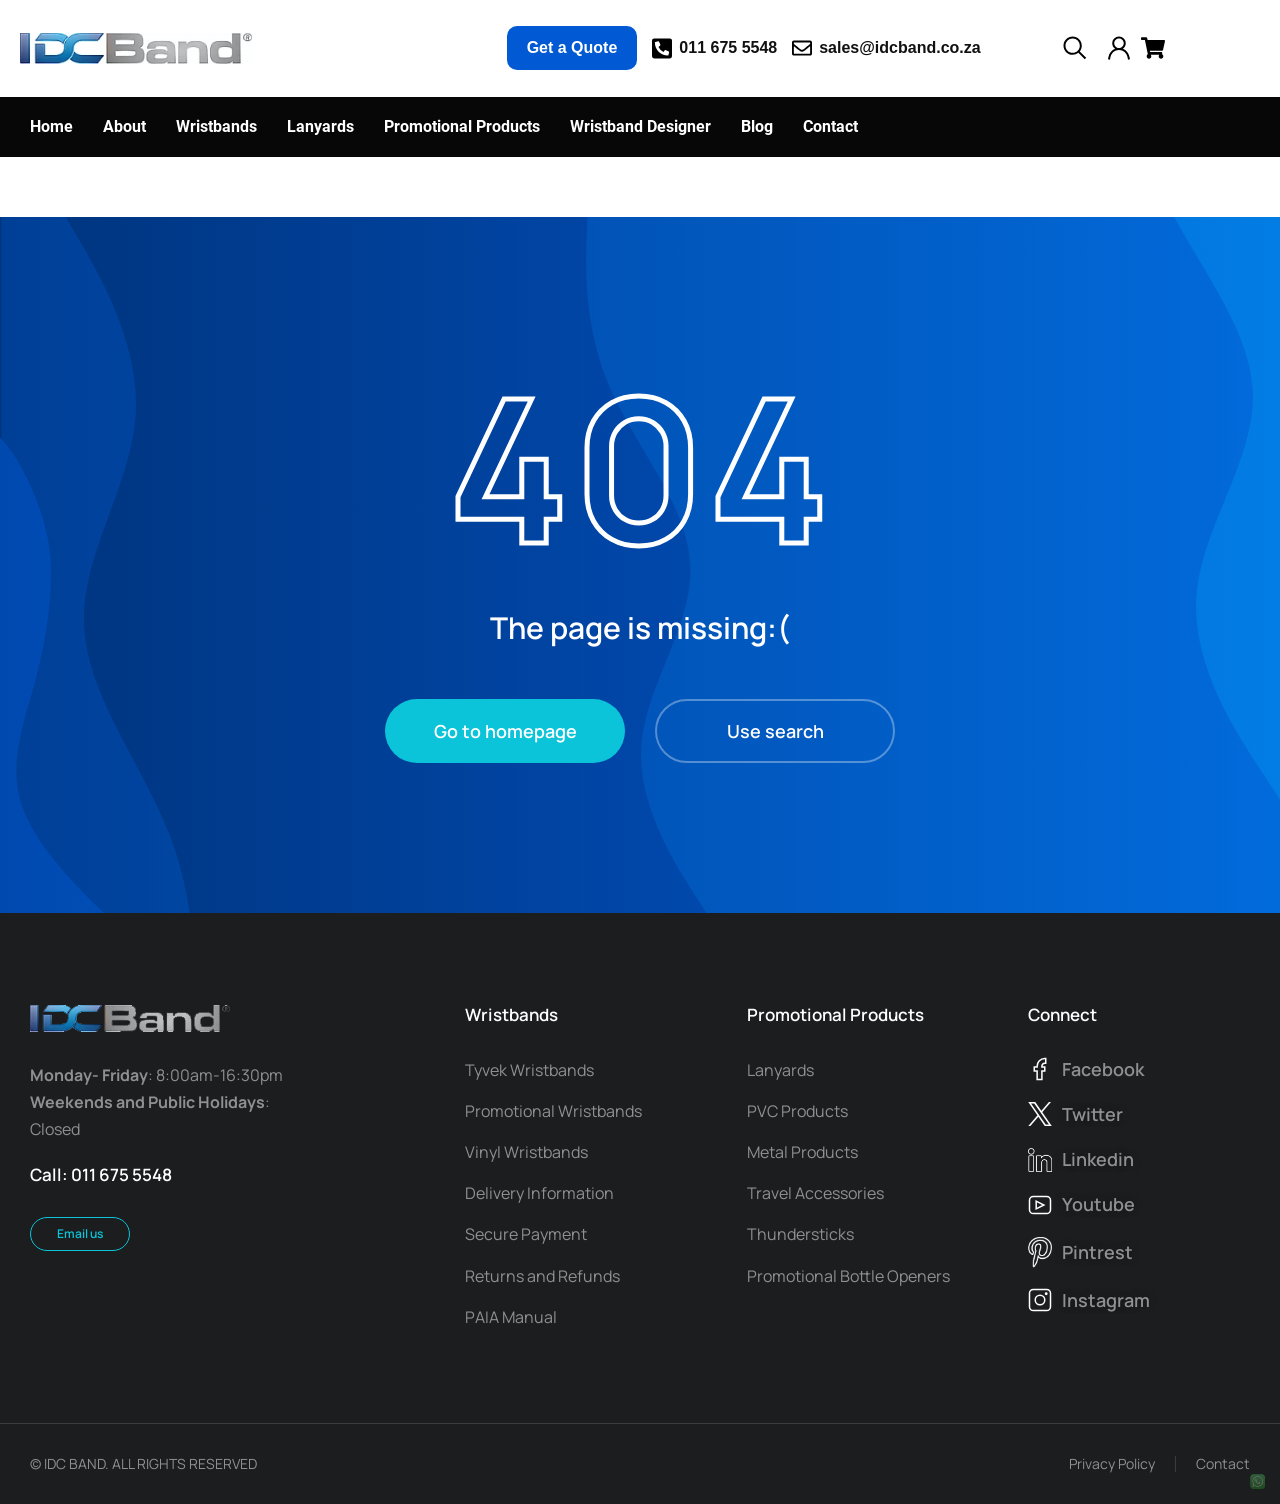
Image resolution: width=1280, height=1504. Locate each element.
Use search (775, 731)
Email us (80, 1233)
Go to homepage (505, 731)
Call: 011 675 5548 (101, 1174)
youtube (1098, 1204)
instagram (1106, 1300)
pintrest (1097, 1252)
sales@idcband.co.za (899, 47)
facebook (1103, 1069)
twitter (1092, 1114)
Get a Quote (572, 47)
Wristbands (511, 1014)
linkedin (1098, 1159)
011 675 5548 (728, 47)
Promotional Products (835, 1014)
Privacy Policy (1112, 1463)
